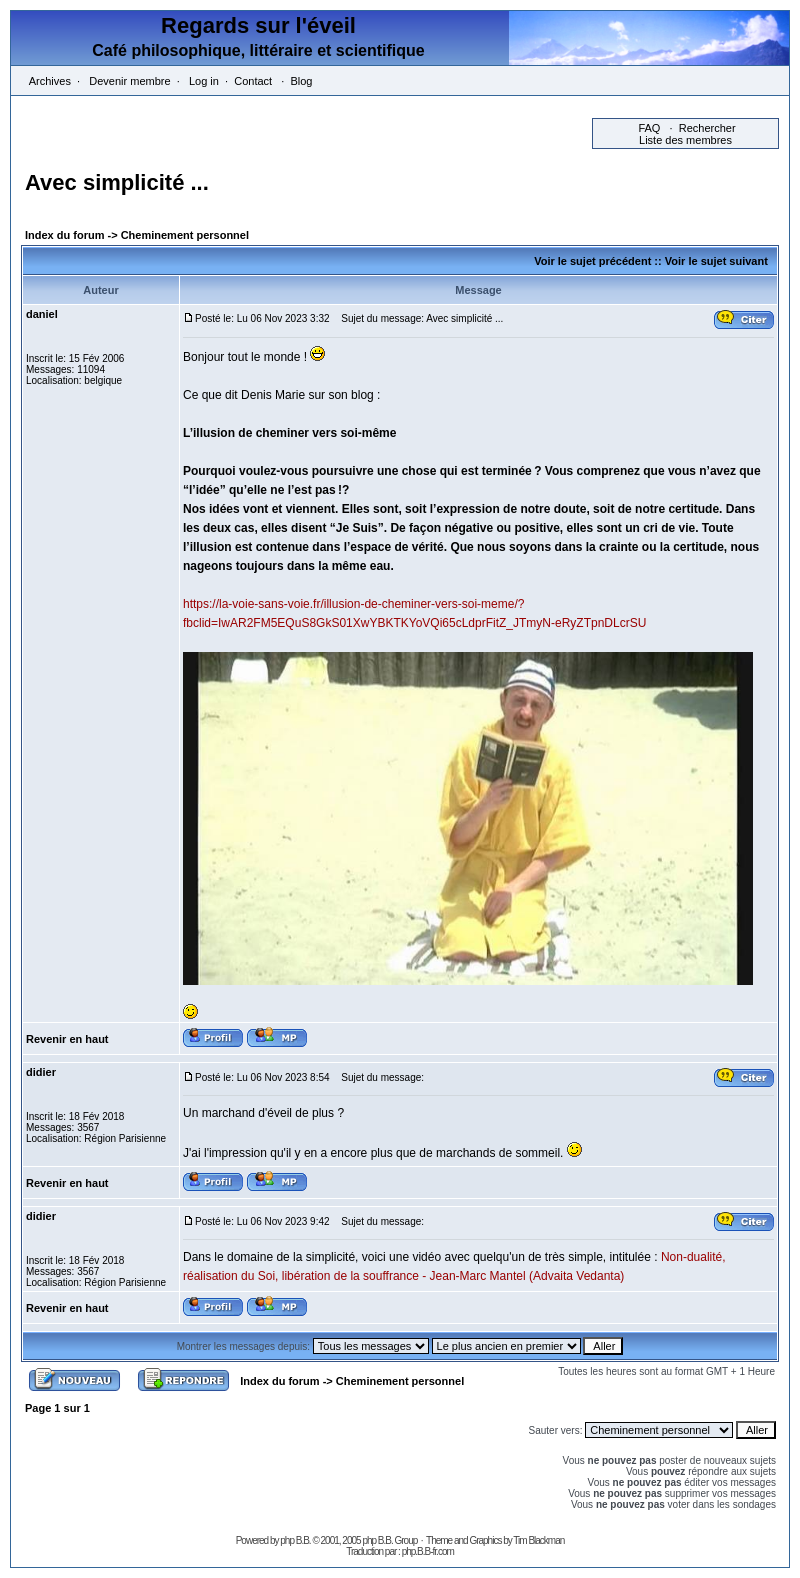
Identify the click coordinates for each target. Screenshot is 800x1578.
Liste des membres (685, 140)
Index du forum (64, 235)
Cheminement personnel (185, 235)
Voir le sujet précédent (592, 261)
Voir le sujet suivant (716, 261)
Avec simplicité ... (117, 182)
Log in (204, 81)
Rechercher (707, 128)
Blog (301, 81)
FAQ (649, 128)
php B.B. (295, 1540)
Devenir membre (129, 81)
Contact (253, 81)
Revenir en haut (67, 1039)
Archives (50, 81)
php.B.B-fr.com (428, 1551)
